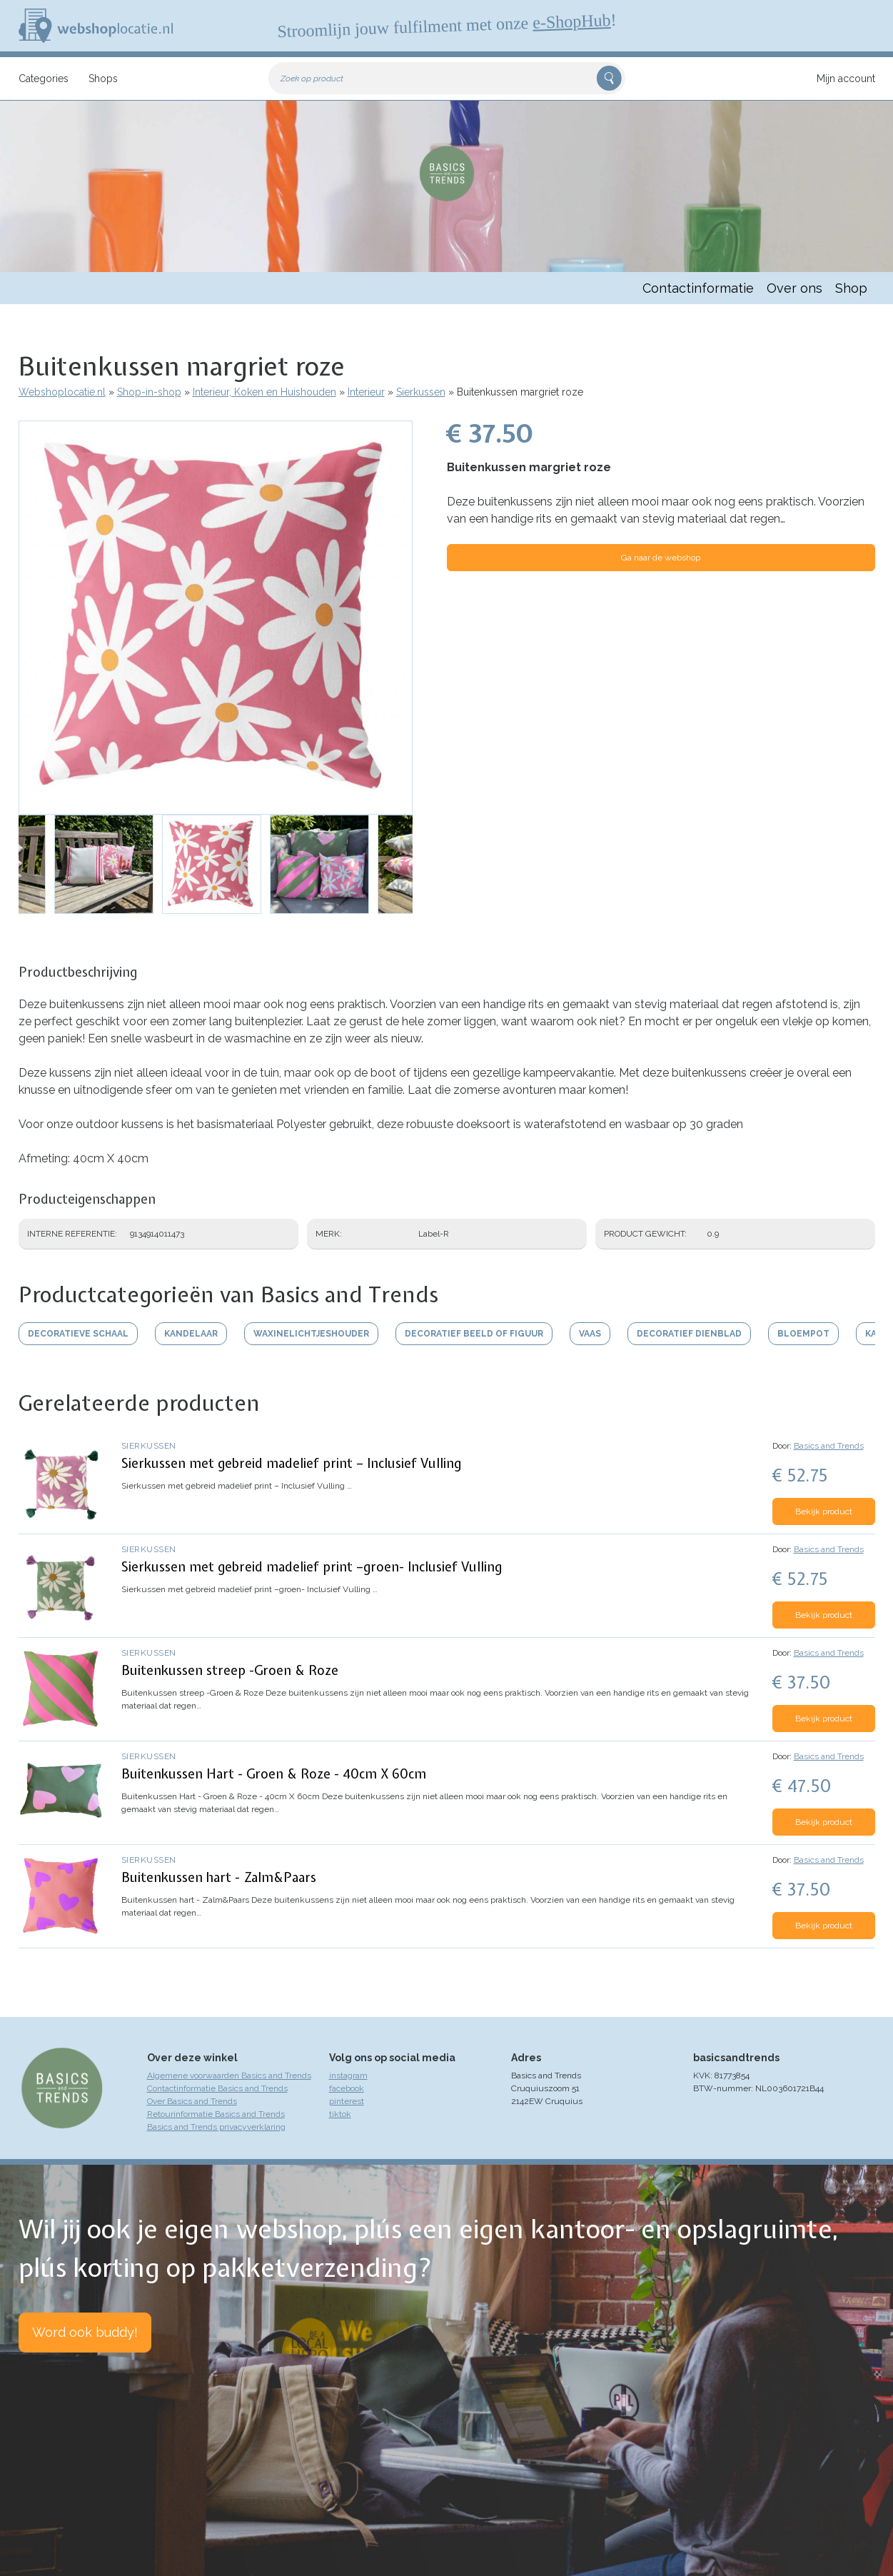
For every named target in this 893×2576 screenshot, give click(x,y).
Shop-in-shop (149, 392)
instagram (348, 2076)
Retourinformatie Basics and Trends (216, 2114)
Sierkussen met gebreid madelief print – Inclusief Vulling (291, 1463)
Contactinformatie (698, 288)
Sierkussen (420, 392)
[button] (215, 617)
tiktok (340, 2114)
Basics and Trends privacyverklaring (216, 2127)
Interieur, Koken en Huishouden (264, 392)
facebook (346, 2088)
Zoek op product (312, 79)
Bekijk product (823, 1511)
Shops (103, 78)
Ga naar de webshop (660, 558)
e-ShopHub (571, 21)
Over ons (794, 288)
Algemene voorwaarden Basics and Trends (229, 2076)
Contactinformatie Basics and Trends (217, 2088)
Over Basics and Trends (192, 2101)
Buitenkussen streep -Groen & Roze (229, 1670)
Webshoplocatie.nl (62, 392)
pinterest (346, 2101)
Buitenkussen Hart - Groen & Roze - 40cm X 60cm (273, 1774)
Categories (44, 78)
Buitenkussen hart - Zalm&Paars (218, 1877)
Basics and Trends (829, 1446)
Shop (851, 288)
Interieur (366, 392)
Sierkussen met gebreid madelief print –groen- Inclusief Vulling (311, 1567)
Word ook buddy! (85, 2332)
